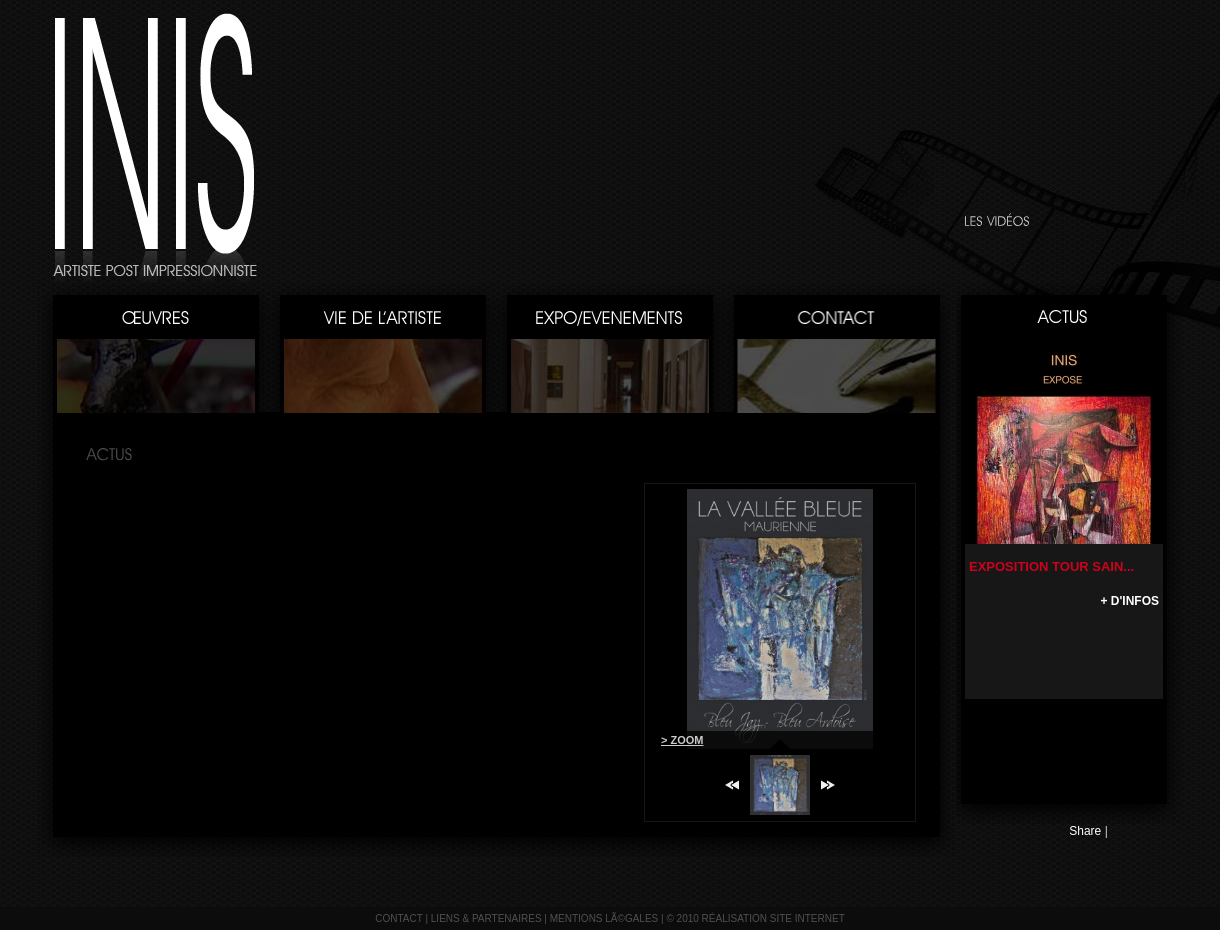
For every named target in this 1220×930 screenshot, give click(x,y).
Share (1085, 831)
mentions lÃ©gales (604, 918)
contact (398, 918)
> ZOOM (682, 740)
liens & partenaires (486, 918)
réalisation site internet (773, 918)
